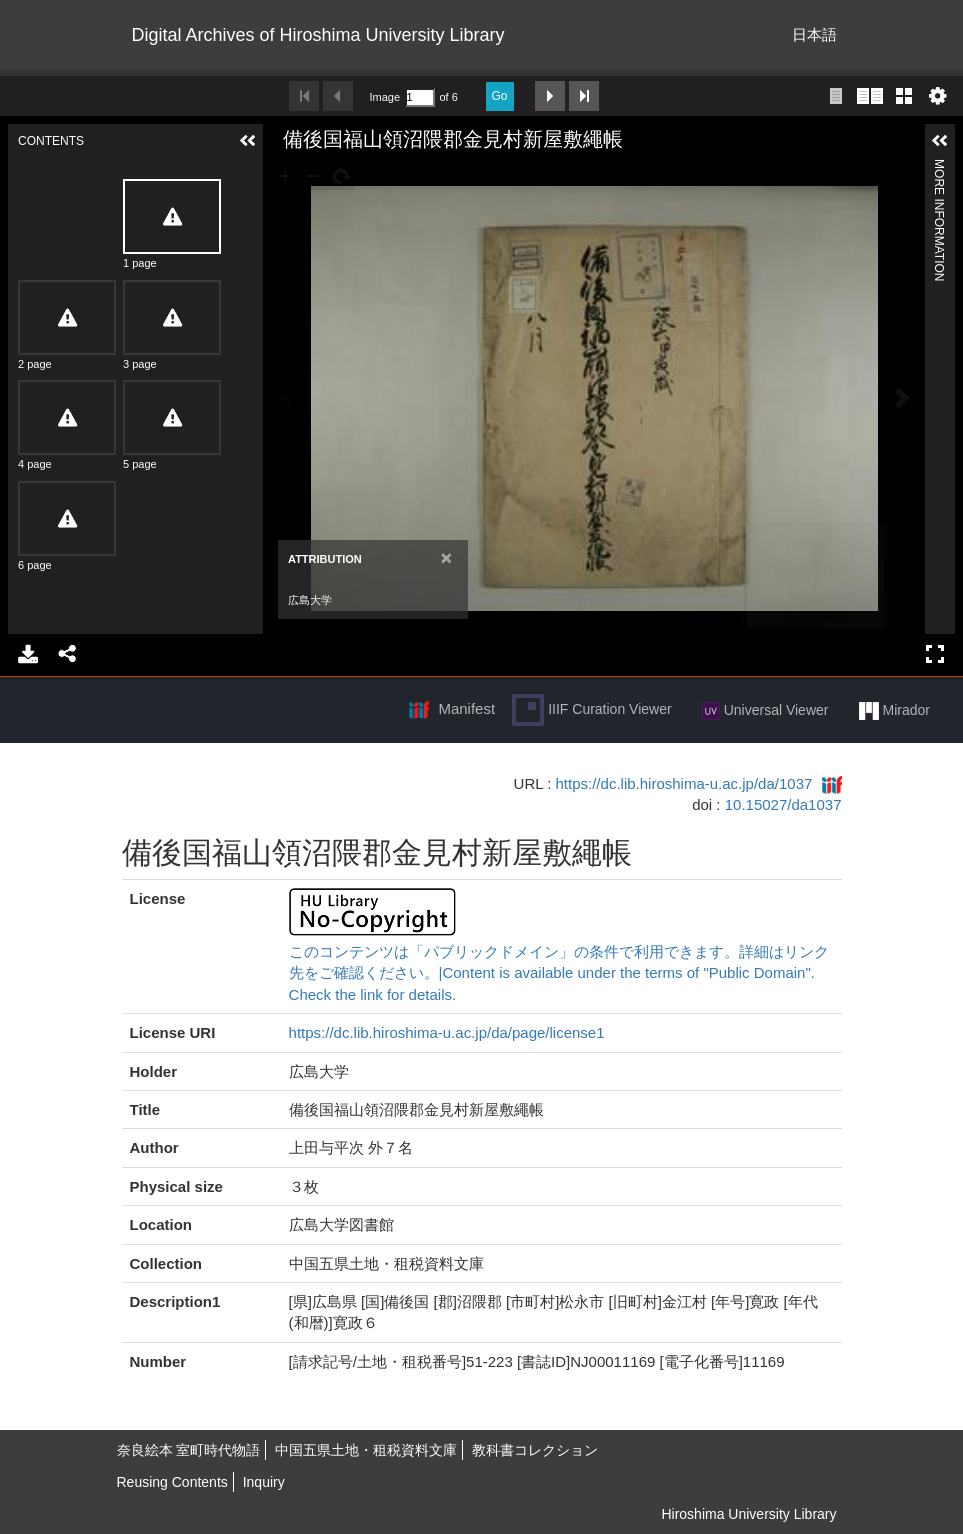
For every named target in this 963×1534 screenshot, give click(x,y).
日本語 (814, 34)
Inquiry (264, 1482)
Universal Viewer (765, 711)
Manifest (466, 708)
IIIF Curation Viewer (591, 710)
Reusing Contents (172, 1482)
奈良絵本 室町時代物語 (189, 1450)
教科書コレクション (535, 1450)
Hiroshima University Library (748, 1514)
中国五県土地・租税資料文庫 (366, 1450)
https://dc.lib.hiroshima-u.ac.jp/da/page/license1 (447, 1032)
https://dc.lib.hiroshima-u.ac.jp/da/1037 (684, 783)
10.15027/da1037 (783, 804)
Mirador (894, 711)
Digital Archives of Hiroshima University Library (318, 35)
